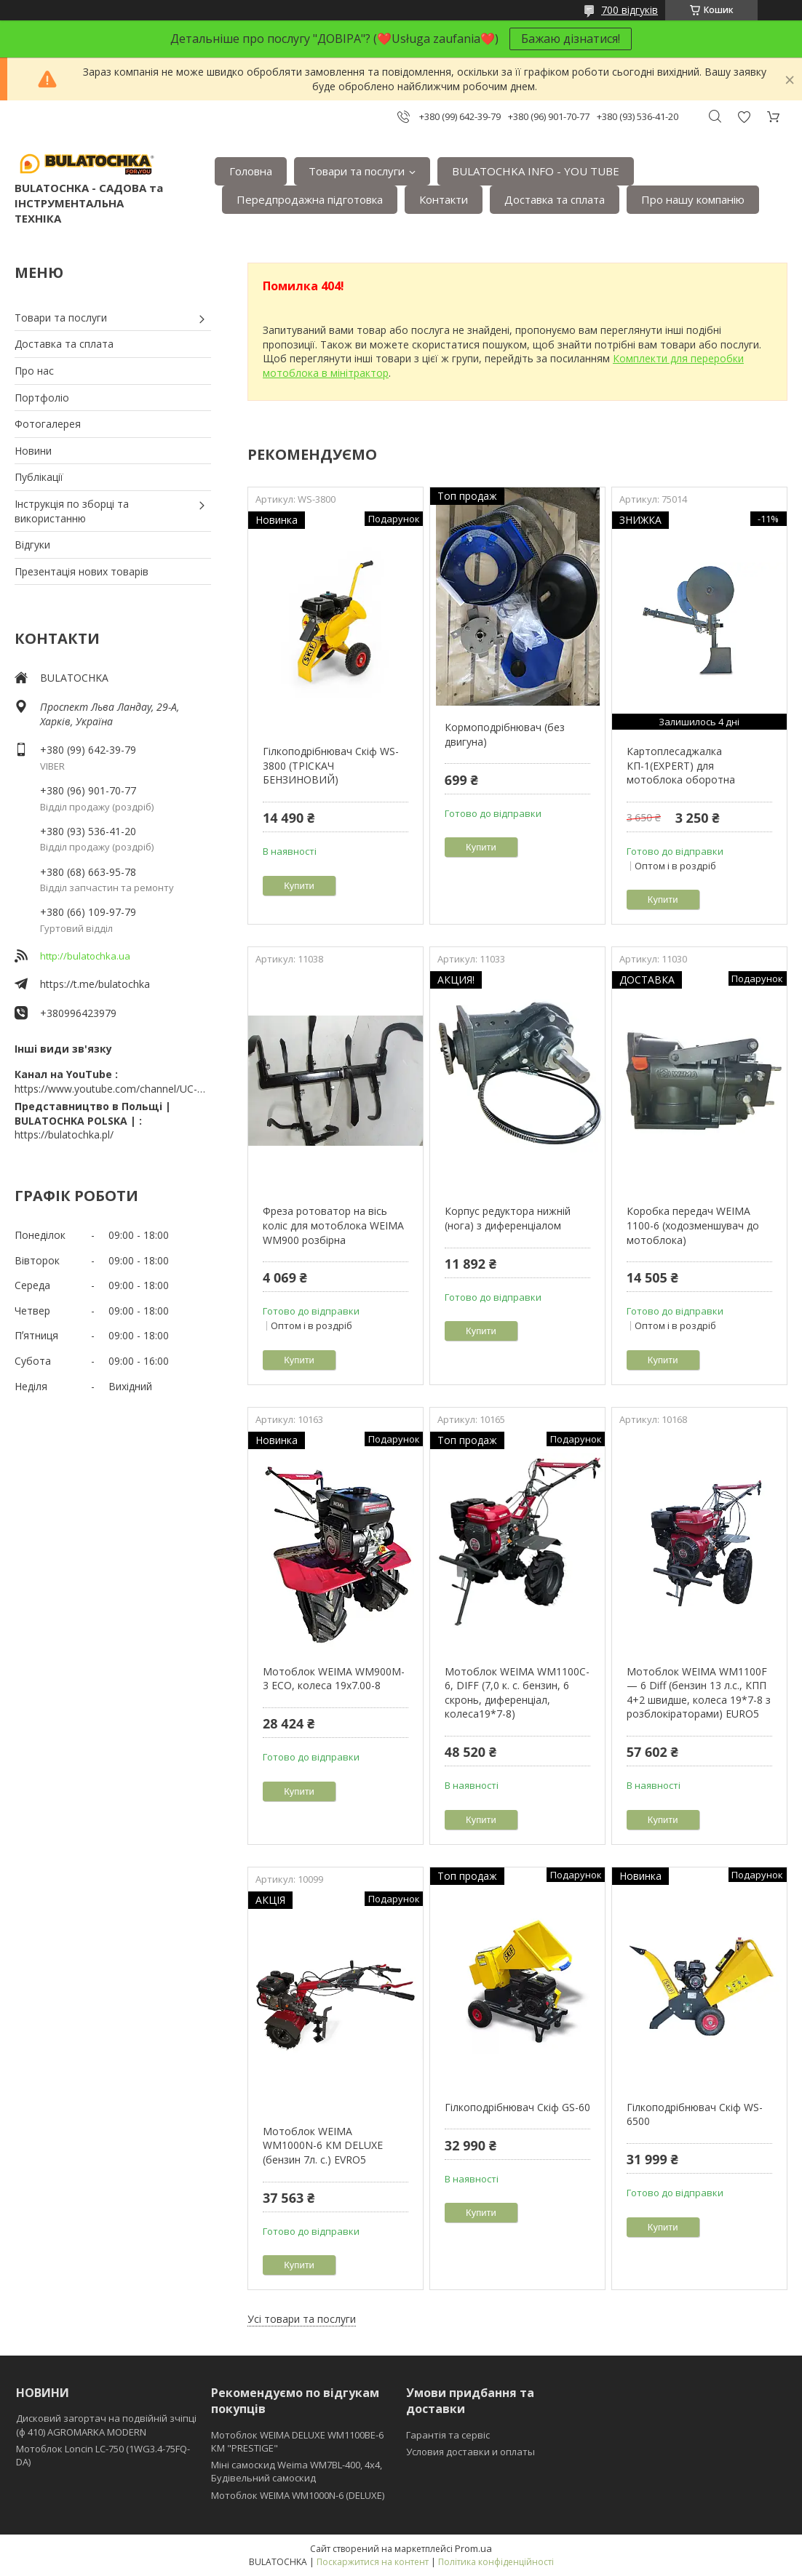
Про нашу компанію (693, 199)
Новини (33, 451)
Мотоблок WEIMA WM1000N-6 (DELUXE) (297, 2495)
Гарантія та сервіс (448, 2434)
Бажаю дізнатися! (570, 39)
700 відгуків (629, 10)
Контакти (443, 199)
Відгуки (32, 544)
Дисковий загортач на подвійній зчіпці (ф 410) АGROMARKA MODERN (106, 2425)
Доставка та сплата (554, 199)
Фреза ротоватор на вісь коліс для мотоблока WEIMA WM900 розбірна (333, 1225)
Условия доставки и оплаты (470, 2451)
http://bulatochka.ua (85, 955)
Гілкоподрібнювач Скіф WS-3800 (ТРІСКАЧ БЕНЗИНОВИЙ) (331, 765)
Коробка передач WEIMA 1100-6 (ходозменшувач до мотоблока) (693, 1225)
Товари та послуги (357, 171)
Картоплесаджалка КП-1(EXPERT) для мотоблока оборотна (681, 765)
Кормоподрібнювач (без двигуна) (505, 734)
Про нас (34, 371)
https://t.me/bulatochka (95, 984)
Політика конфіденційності (496, 2562)
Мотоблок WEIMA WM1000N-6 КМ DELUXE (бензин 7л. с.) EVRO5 (323, 2145)
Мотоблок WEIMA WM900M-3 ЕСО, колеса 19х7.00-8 (334, 1678)
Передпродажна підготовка (310, 199)
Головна (250, 171)
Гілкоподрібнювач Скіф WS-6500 (695, 2114)
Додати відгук (743, 117)
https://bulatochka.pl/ (64, 1134)
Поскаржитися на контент (373, 2562)
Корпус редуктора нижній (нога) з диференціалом (508, 1218)
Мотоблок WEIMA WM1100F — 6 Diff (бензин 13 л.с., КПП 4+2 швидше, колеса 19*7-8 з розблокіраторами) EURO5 (699, 1692)
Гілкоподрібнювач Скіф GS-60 (517, 2107)
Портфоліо (42, 397)
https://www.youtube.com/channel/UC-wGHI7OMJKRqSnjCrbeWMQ (113, 1089)
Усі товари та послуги (301, 2319)
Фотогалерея (48, 424)
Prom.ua (473, 2548)
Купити (299, 885)
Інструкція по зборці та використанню (72, 511)
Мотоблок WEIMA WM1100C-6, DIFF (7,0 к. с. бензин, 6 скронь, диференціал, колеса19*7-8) (517, 1692)
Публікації (39, 477)
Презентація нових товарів (81, 571)
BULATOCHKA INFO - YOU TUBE (535, 171)
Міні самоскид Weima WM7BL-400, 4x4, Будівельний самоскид (296, 2471)
